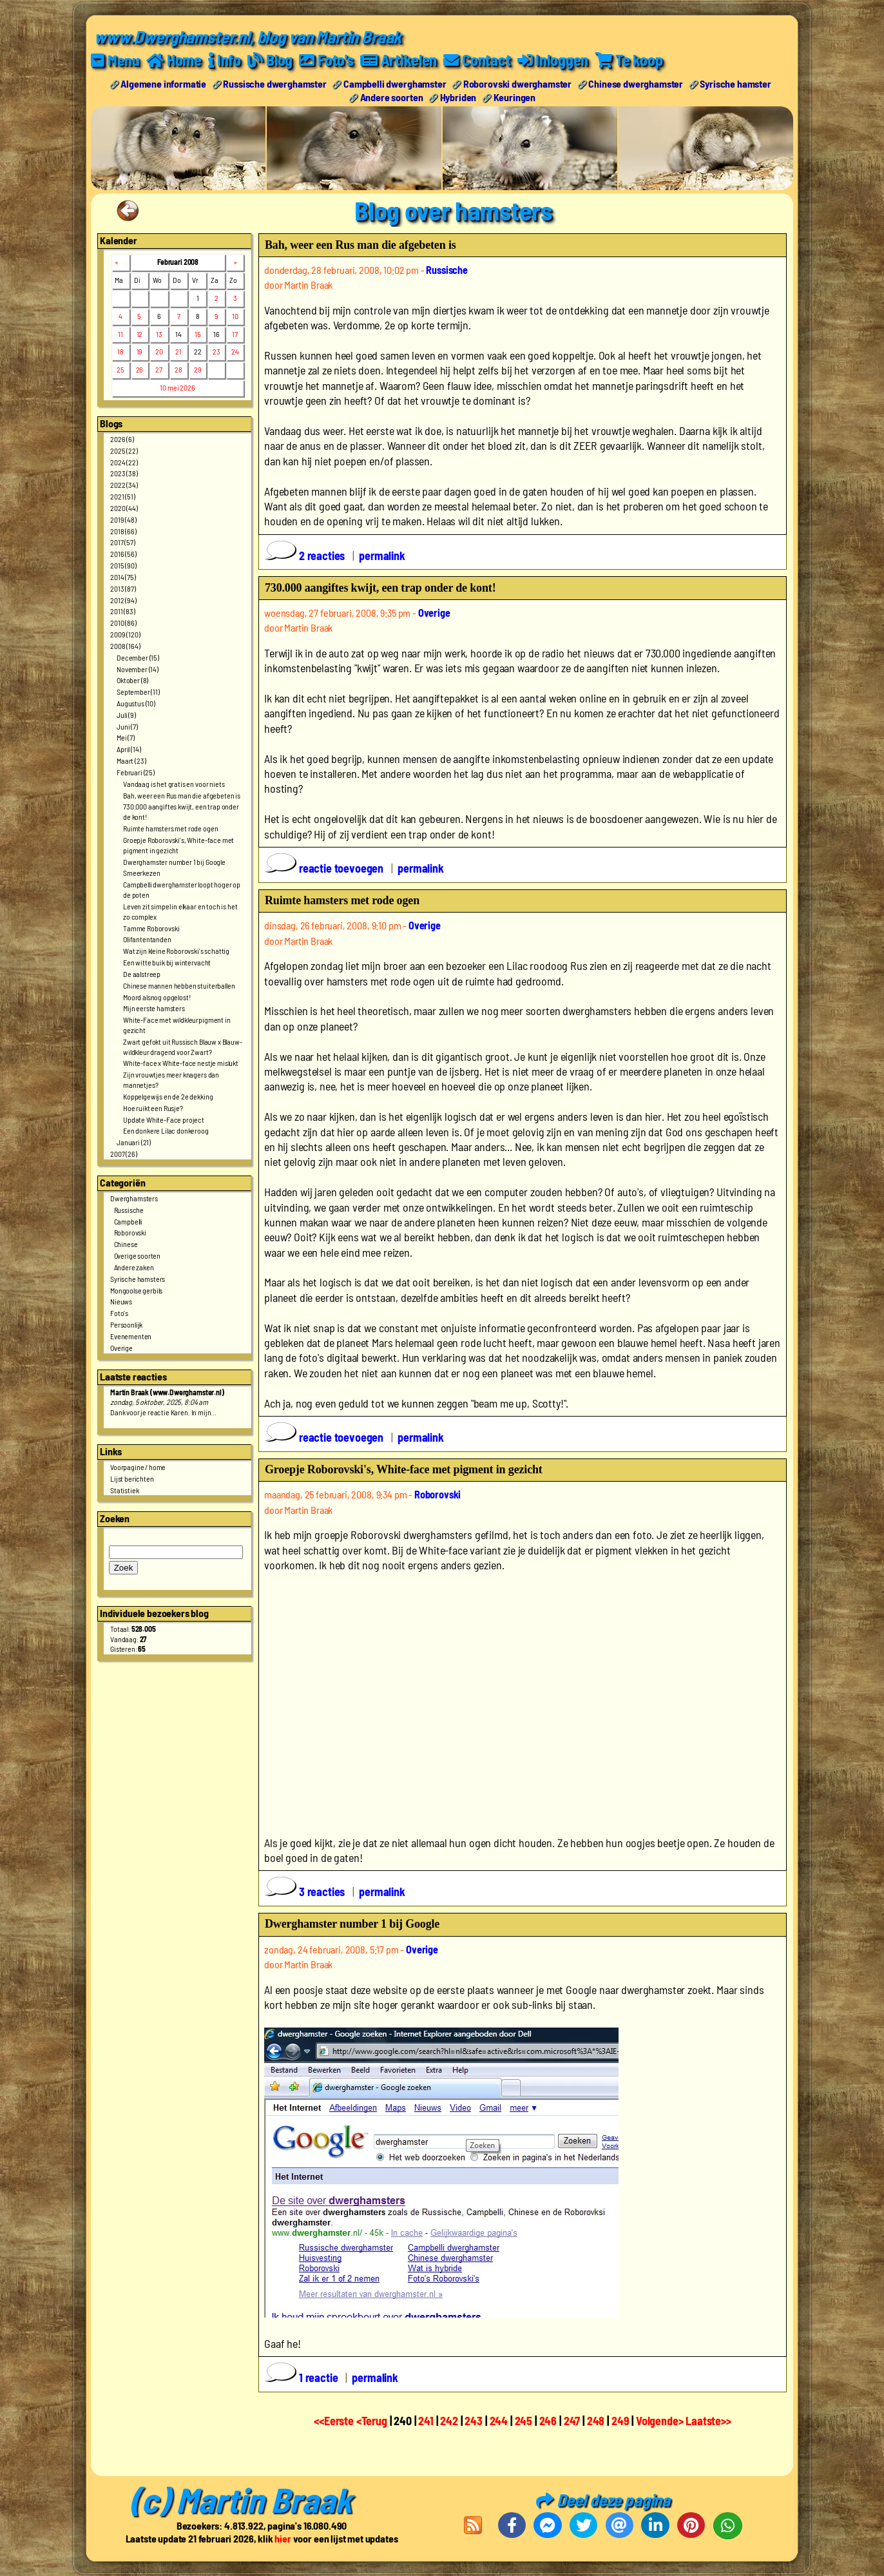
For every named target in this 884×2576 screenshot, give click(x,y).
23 (216, 351)
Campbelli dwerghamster (394, 83)
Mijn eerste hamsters (154, 1007)
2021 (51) (122, 496)
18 (120, 351)
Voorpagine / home (138, 1466)
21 (178, 351)
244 (499, 2421)
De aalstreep (141, 973)
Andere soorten (391, 96)
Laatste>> (708, 2421)
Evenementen (130, 1335)
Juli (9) (126, 714)
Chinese (126, 1243)
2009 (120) (125, 633)
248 (596, 2421)
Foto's (119, 1312)
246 (548, 2421)
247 (572, 2421)
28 (178, 369)
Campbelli (128, 1220)
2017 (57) (122, 542)
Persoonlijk (126, 1323)
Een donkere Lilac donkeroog (166, 1130)
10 (235, 315)
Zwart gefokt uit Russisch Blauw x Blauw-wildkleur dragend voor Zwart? (182, 1046)
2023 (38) (124, 473)
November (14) (138, 668)
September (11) (138, 691)
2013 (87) (123, 587)
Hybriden (458, 96)
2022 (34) (124, 484)
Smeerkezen (141, 872)
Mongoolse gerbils (136, 1289)
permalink (382, 555)
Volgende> (661, 2421)
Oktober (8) (132, 679)
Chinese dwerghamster (635, 83)
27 (158, 369)
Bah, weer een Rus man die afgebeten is (181, 794)
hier (282, 2538)
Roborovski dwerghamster (517, 83)
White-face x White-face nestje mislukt (180, 1062)
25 (120, 369)
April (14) (128, 748)
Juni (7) (127, 725)
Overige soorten (137, 1255)
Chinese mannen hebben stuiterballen (179, 984)
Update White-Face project (163, 1118)
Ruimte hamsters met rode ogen (170, 828)
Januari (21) (134, 1142)
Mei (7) (126, 737)
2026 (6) (122, 438)
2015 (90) (123, 564)
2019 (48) (123, 518)
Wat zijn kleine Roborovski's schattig (176, 950)
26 (140, 369)
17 (235, 333)
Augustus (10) (136, 702)
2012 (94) (123, 599)
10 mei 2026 (177, 387)
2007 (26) (123, 1153)
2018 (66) (123, 530)
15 (198, 333)
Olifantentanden (147, 939)
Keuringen (515, 96)
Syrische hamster (735, 83)
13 (159, 333)
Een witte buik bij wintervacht (167, 961)
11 (120, 333)
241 (426, 2421)
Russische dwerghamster (274, 83)
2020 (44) (124, 507)
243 (474, 2421)
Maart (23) (131, 760)
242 (449, 2421)
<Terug (373, 2421)
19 (140, 351)
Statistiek (124, 1489)
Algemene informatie (163, 83)
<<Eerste (335, 2421)
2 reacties (306, 555)
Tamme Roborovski (151, 927)
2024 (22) (124, 461)
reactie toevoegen (325, 867)
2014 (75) (123, 576)
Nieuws (121, 1301)
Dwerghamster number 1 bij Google (174, 861)
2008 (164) (125, 645)
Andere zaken (134, 1266)
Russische (129, 1209)
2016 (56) (123, 553)
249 (620, 2421)
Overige (121, 1346)
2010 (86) (123, 622)
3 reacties (306, 1891)
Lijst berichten (132, 1477)
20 (159, 351)
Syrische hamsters (137, 1278)
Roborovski (130, 1232)
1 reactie (302, 2377)
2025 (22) (124, 449)
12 (140, 333)
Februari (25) (136, 771)
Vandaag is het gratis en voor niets (173, 783)
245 (524, 2421)
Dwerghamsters (134, 1197)
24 (235, 351)
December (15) (138, 656)
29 (198, 369)
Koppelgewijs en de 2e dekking (168, 1095)
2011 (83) (122, 610)
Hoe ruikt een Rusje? (153, 1107)
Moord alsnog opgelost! (156, 996)
